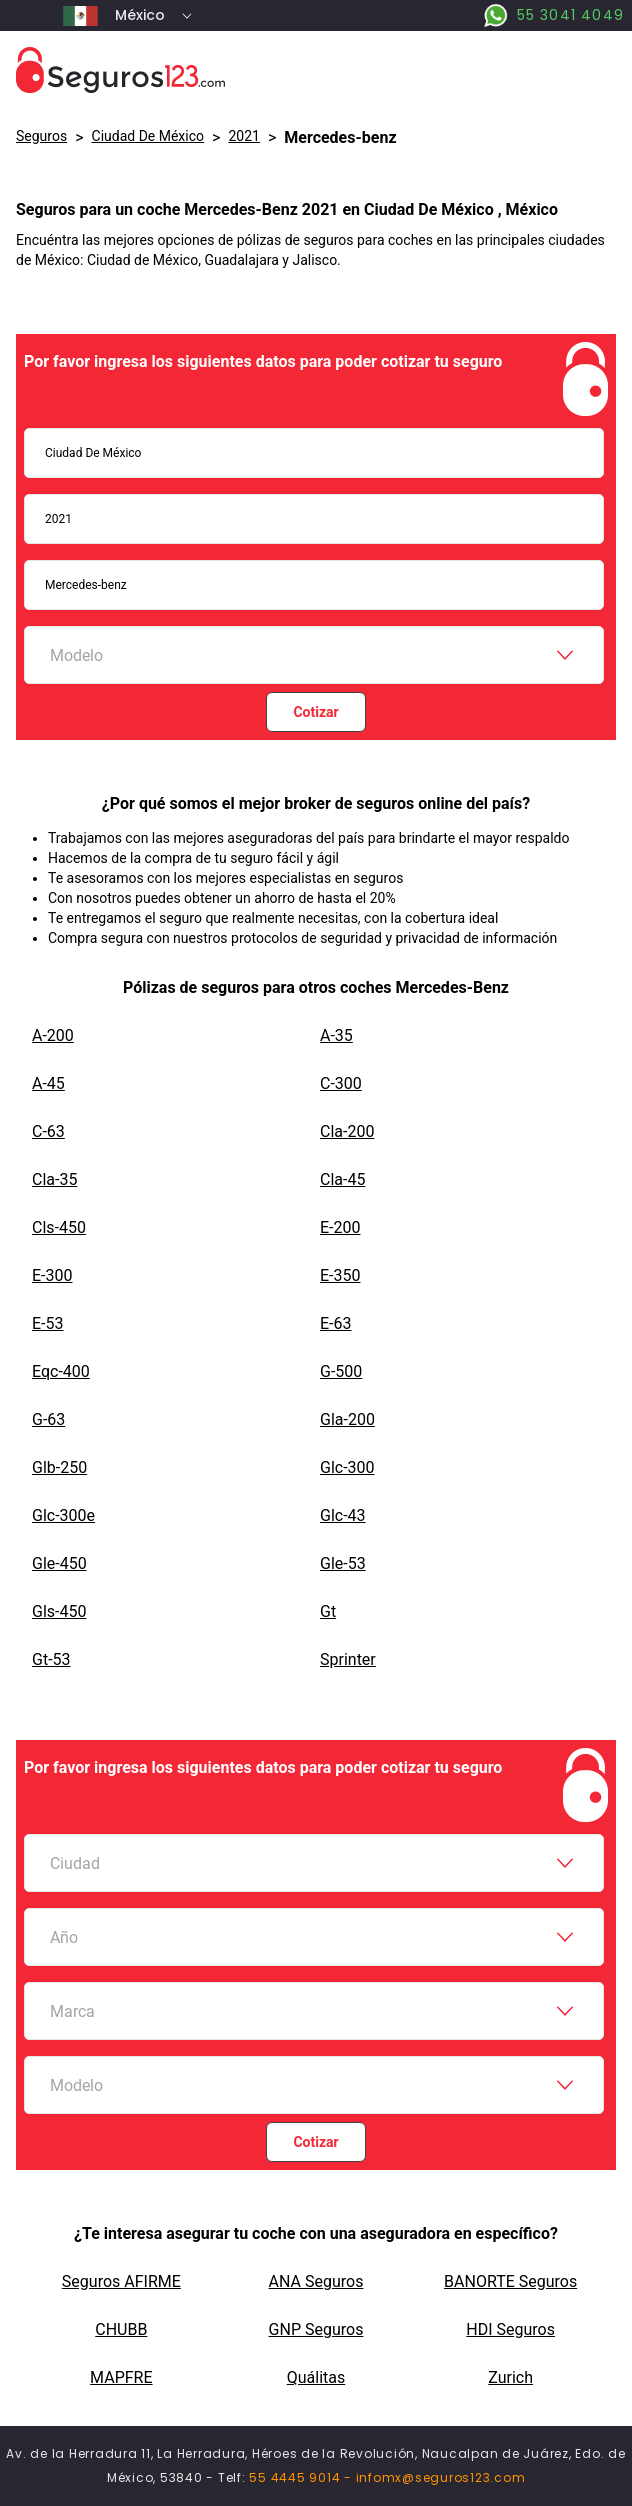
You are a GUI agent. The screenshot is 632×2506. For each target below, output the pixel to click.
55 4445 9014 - (302, 2477)
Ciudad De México (148, 136)
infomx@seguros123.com (441, 2477)
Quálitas (316, 2377)
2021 (243, 136)
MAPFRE (121, 2377)
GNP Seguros (316, 2329)
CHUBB (121, 2329)
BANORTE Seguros (510, 2281)
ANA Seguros (316, 2281)
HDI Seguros (510, 2329)
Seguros (41, 136)
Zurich (510, 2377)
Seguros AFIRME (121, 2281)
